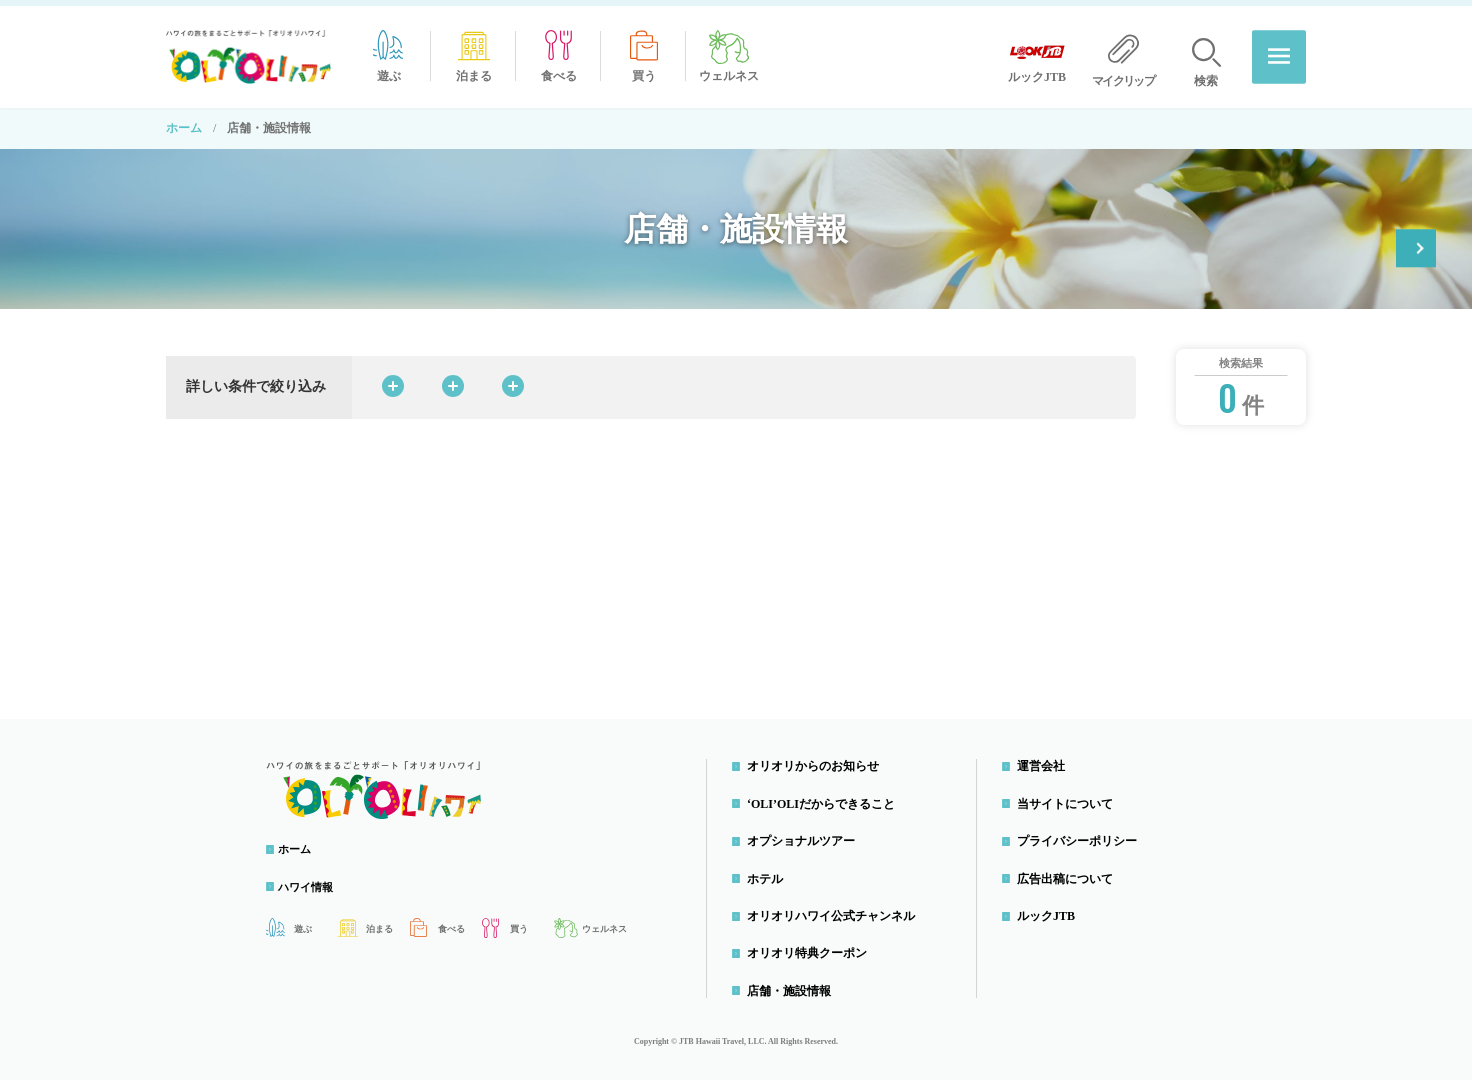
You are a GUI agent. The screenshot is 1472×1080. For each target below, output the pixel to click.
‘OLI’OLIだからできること (826, 798)
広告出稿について (1070, 872)
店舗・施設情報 (794, 985)
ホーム (184, 122)
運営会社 (1046, 760)
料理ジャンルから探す (639, 380)
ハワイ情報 (316, 881)
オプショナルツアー (806, 835)
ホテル (770, 872)
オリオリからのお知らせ (818, 760)
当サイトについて (1070, 798)
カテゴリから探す (453, 380)
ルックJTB (1051, 910)
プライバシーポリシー (1082, 835)
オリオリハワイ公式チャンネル (836, 910)
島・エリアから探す (832, 380)
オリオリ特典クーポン (1322, 224)
